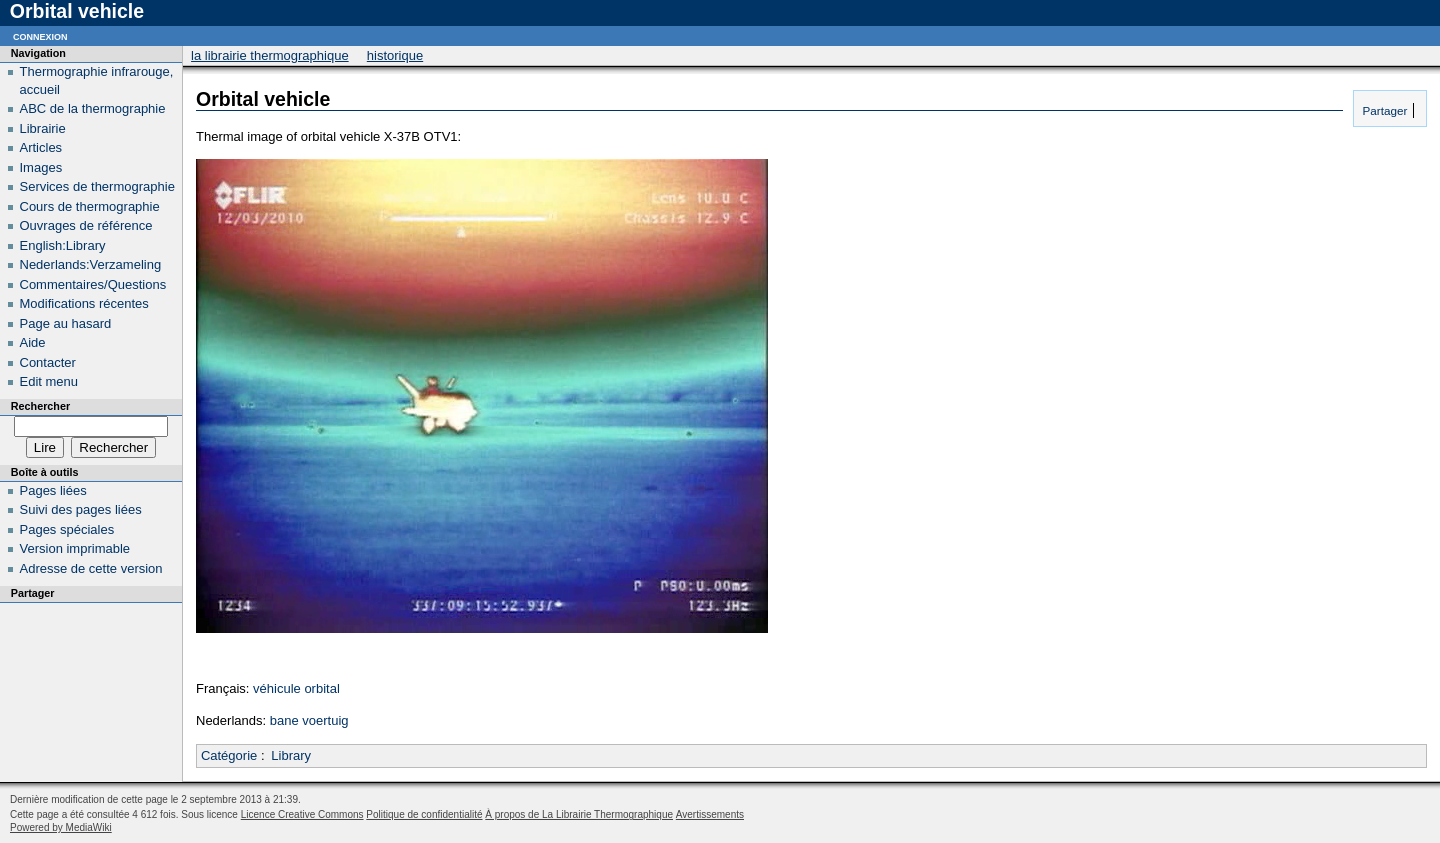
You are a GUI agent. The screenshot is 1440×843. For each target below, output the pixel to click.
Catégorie (229, 755)
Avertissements (710, 814)
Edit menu (49, 381)
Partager (1383, 110)
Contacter (48, 362)
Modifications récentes (84, 303)
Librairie (43, 128)
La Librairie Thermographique (270, 55)
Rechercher (40, 406)
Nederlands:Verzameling (91, 264)
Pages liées (53, 490)
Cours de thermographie (90, 206)
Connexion (40, 35)
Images (41, 167)
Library (291, 755)
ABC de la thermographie (93, 108)
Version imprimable (75, 548)
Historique (395, 55)
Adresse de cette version (91, 568)
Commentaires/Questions (93, 284)
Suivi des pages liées (81, 509)
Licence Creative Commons (302, 814)
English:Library (63, 245)
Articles (41, 147)
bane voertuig (309, 720)
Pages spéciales (67, 529)
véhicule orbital (296, 688)
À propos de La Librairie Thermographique (579, 814)
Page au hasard (66, 323)
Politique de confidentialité (424, 814)
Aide (33, 342)
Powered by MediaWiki (61, 827)
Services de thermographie (97, 186)
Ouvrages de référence (86, 225)
